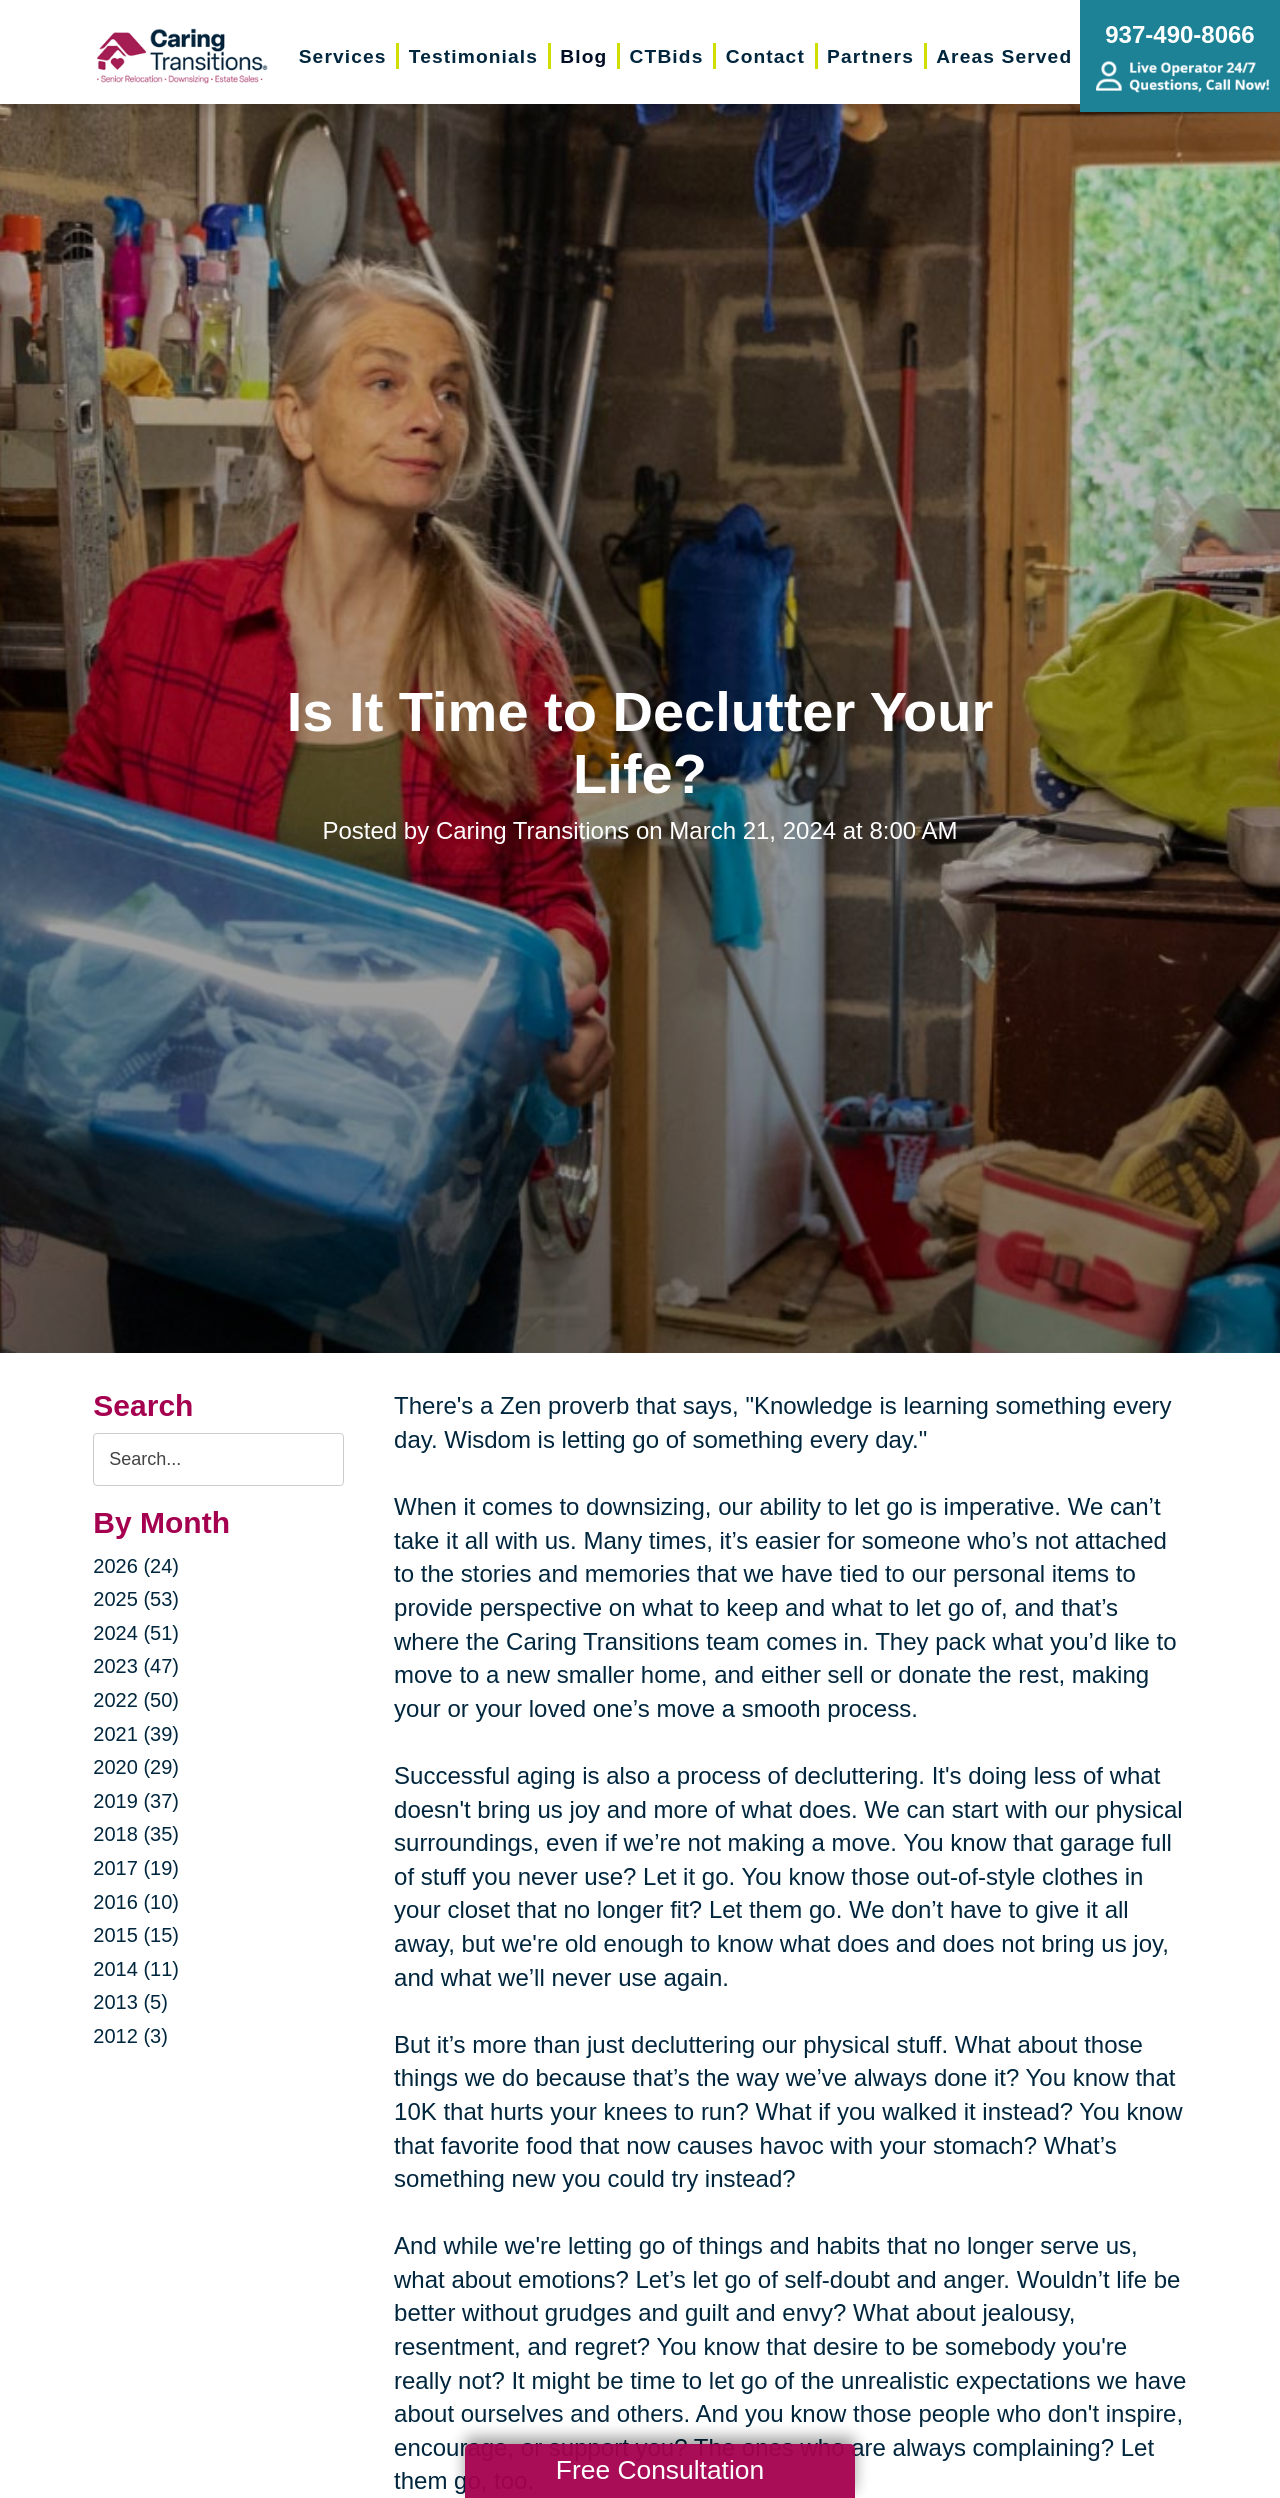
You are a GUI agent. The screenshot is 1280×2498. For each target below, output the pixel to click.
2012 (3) (130, 2036)
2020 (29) (136, 1767)
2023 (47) (136, 1666)
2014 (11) (136, 1969)
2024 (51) (136, 1633)
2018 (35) (136, 1834)
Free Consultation (660, 2470)
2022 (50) (136, 1700)
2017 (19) (136, 1868)
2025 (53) (136, 1599)
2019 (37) (136, 1801)
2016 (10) (136, 1902)
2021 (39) (136, 1734)
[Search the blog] (218, 1459)
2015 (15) (136, 1935)
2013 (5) (130, 2002)
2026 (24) (136, 1566)
